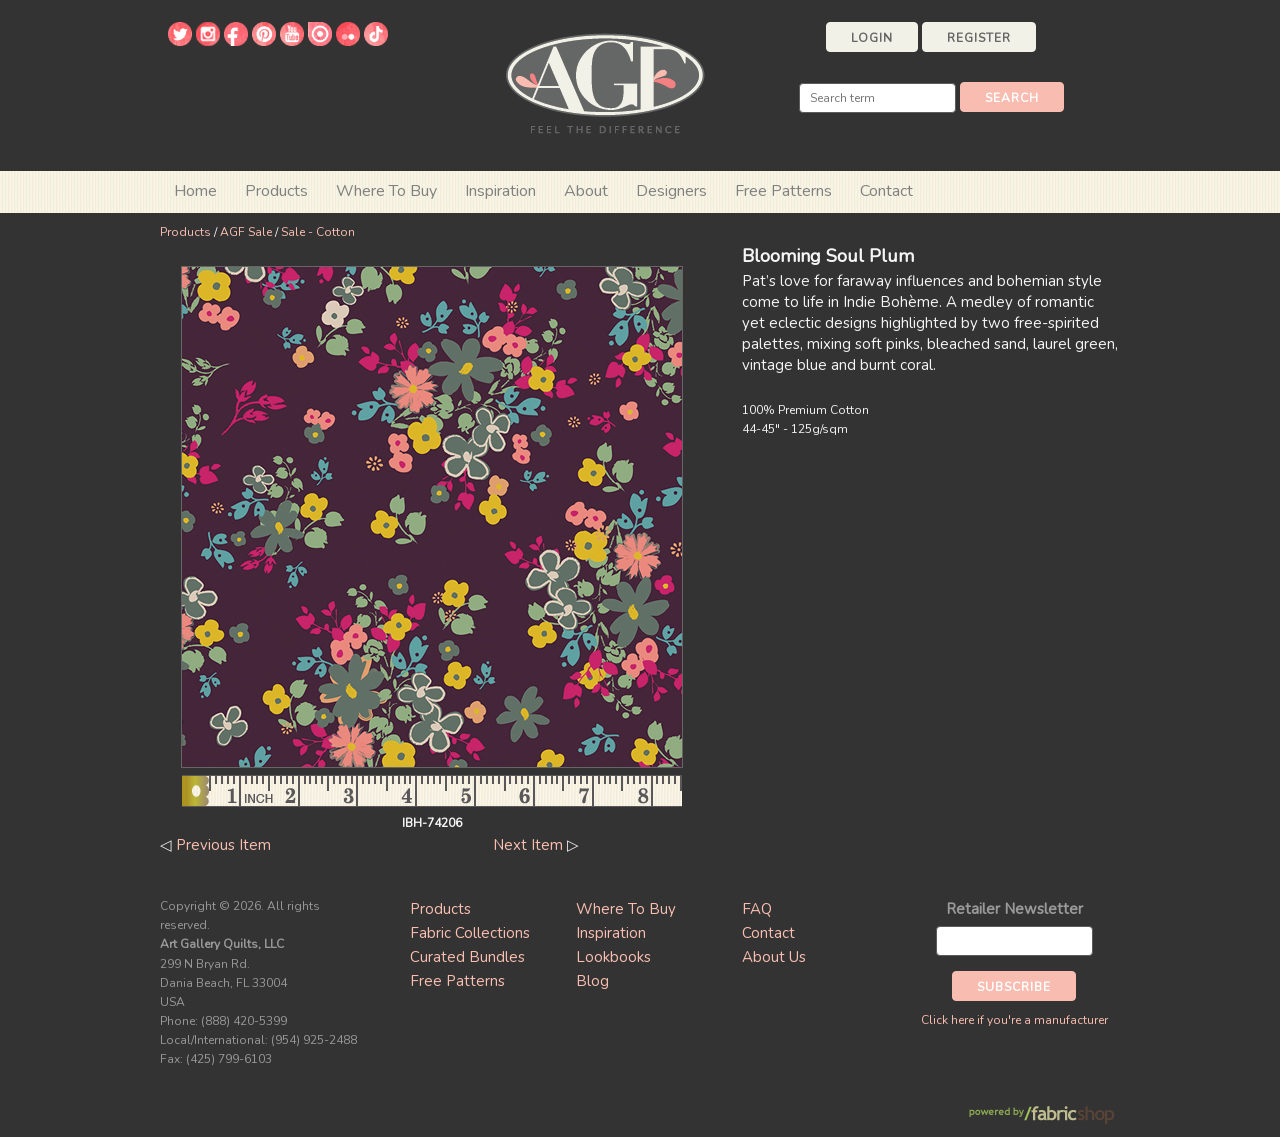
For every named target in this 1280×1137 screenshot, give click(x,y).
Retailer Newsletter (1014, 909)
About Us (774, 957)
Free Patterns (783, 191)
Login (872, 38)
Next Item (528, 845)
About (586, 191)
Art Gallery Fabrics (605, 81)
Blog (592, 981)
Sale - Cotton (318, 232)
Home (195, 191)
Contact (886, 191)
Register (979, 38)
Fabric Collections (470, 933)
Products (185, 232)
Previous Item (223, 845)
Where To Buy (626, 909)
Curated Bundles (467, 957)
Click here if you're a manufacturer (1014, 1020)
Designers (671, 191)
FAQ (757, 909)
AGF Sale (246, 232)
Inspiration (500, 191)
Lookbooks (613, 957)
